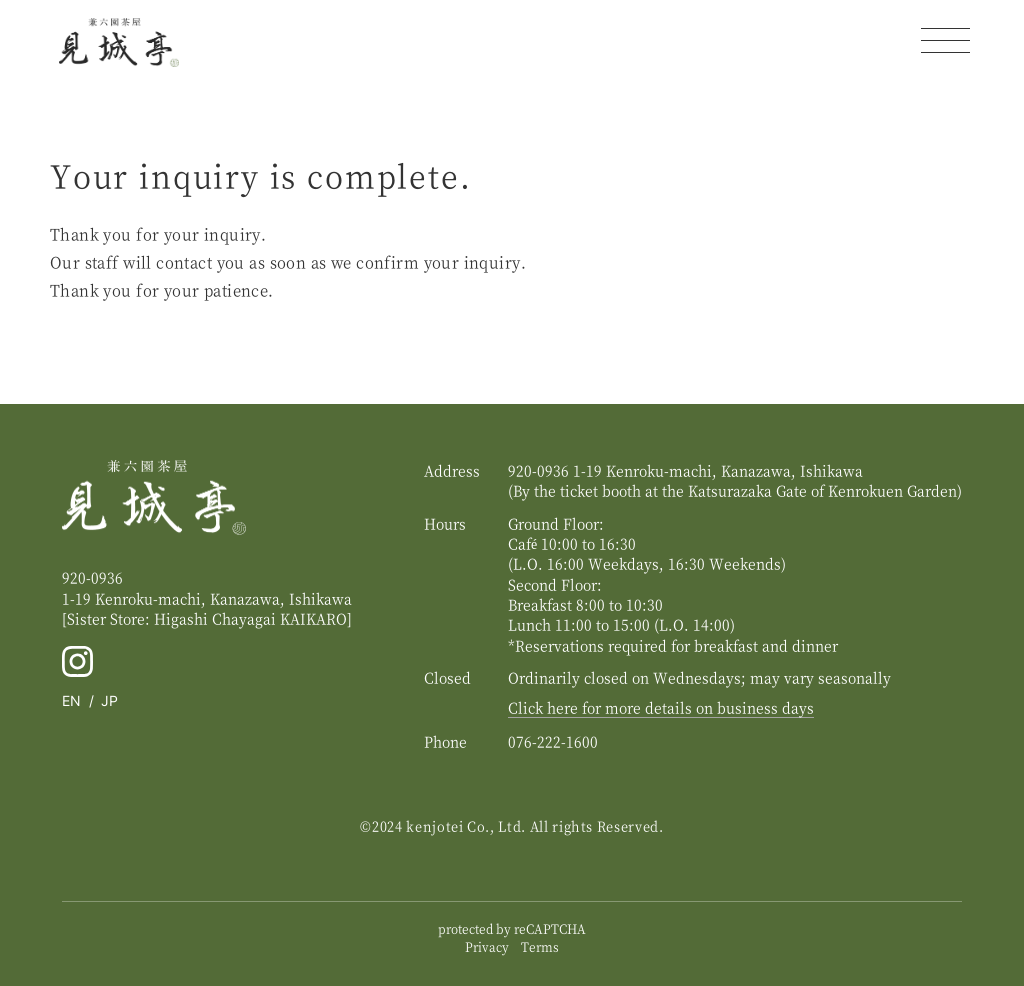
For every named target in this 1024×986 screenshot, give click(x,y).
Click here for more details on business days (661, 707)
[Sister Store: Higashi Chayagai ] (207, 618)
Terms (540, 946)
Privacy (487, 946)
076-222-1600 (553, 741)
